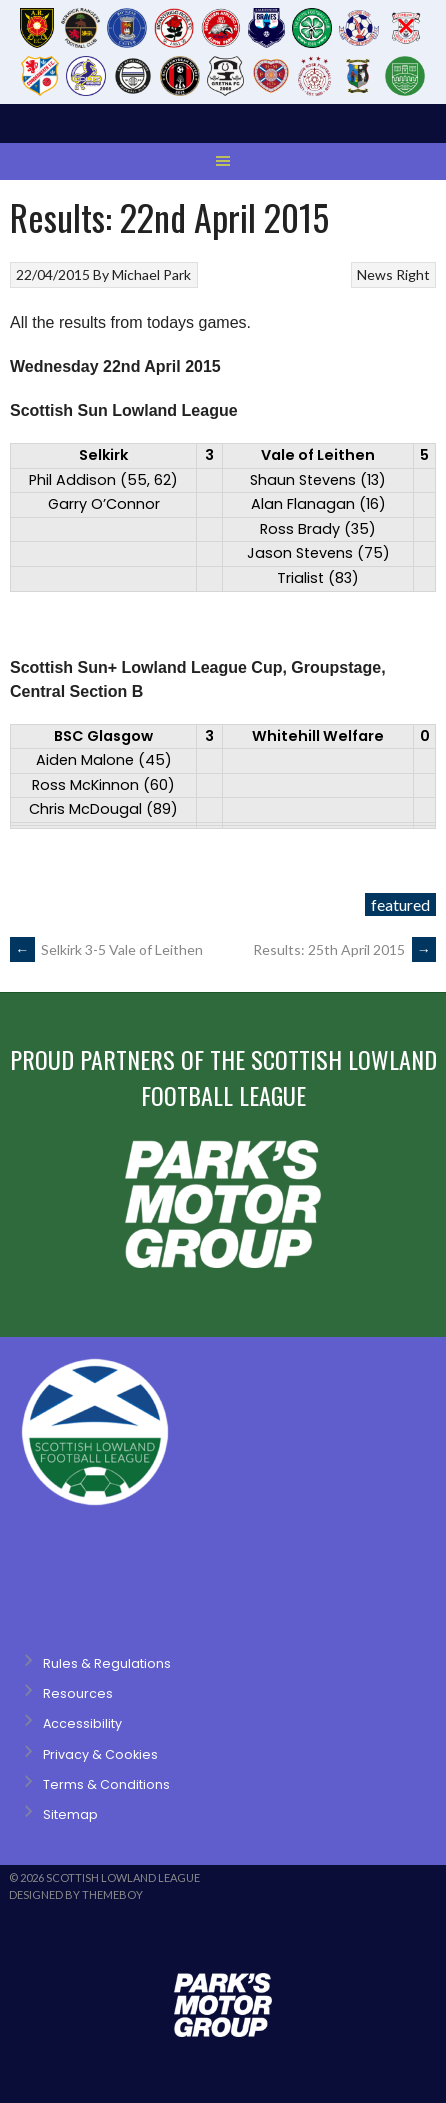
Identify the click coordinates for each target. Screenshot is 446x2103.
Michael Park (151, 274)
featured (400, 904)
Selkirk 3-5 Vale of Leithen (106, 949)
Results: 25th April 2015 (344, 949)
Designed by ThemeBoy (76, 1894)
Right (413, 274)
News (375, 274)
